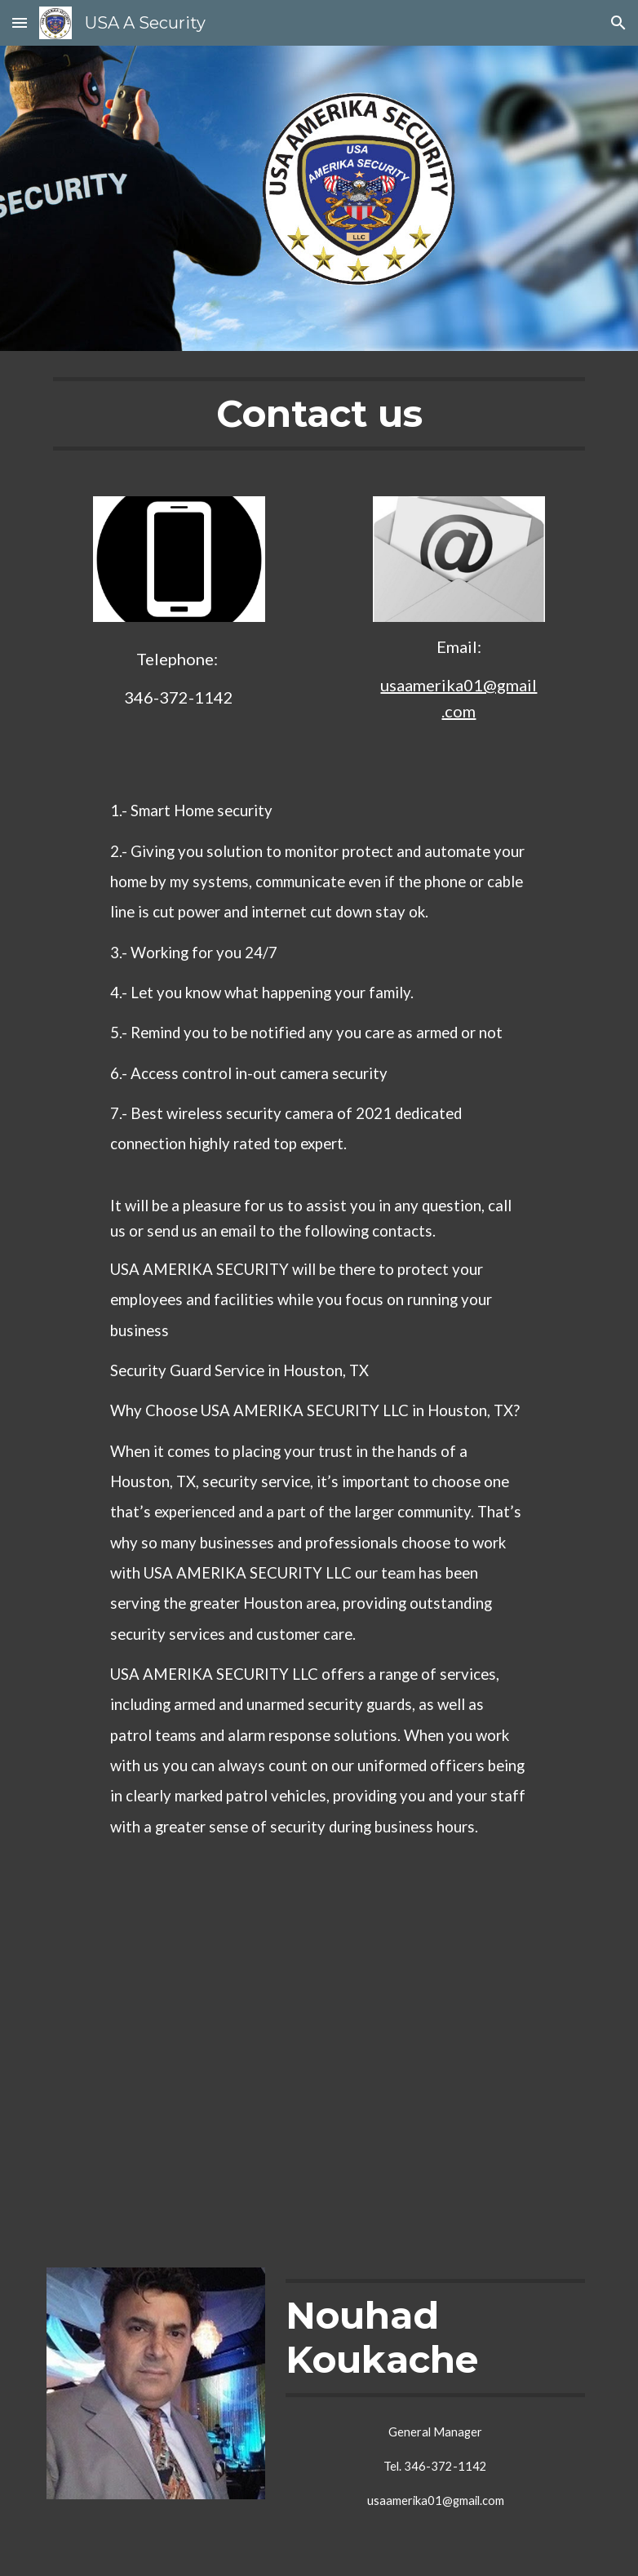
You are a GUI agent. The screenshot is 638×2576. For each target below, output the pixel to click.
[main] (319, 414)
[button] (19, 22)
